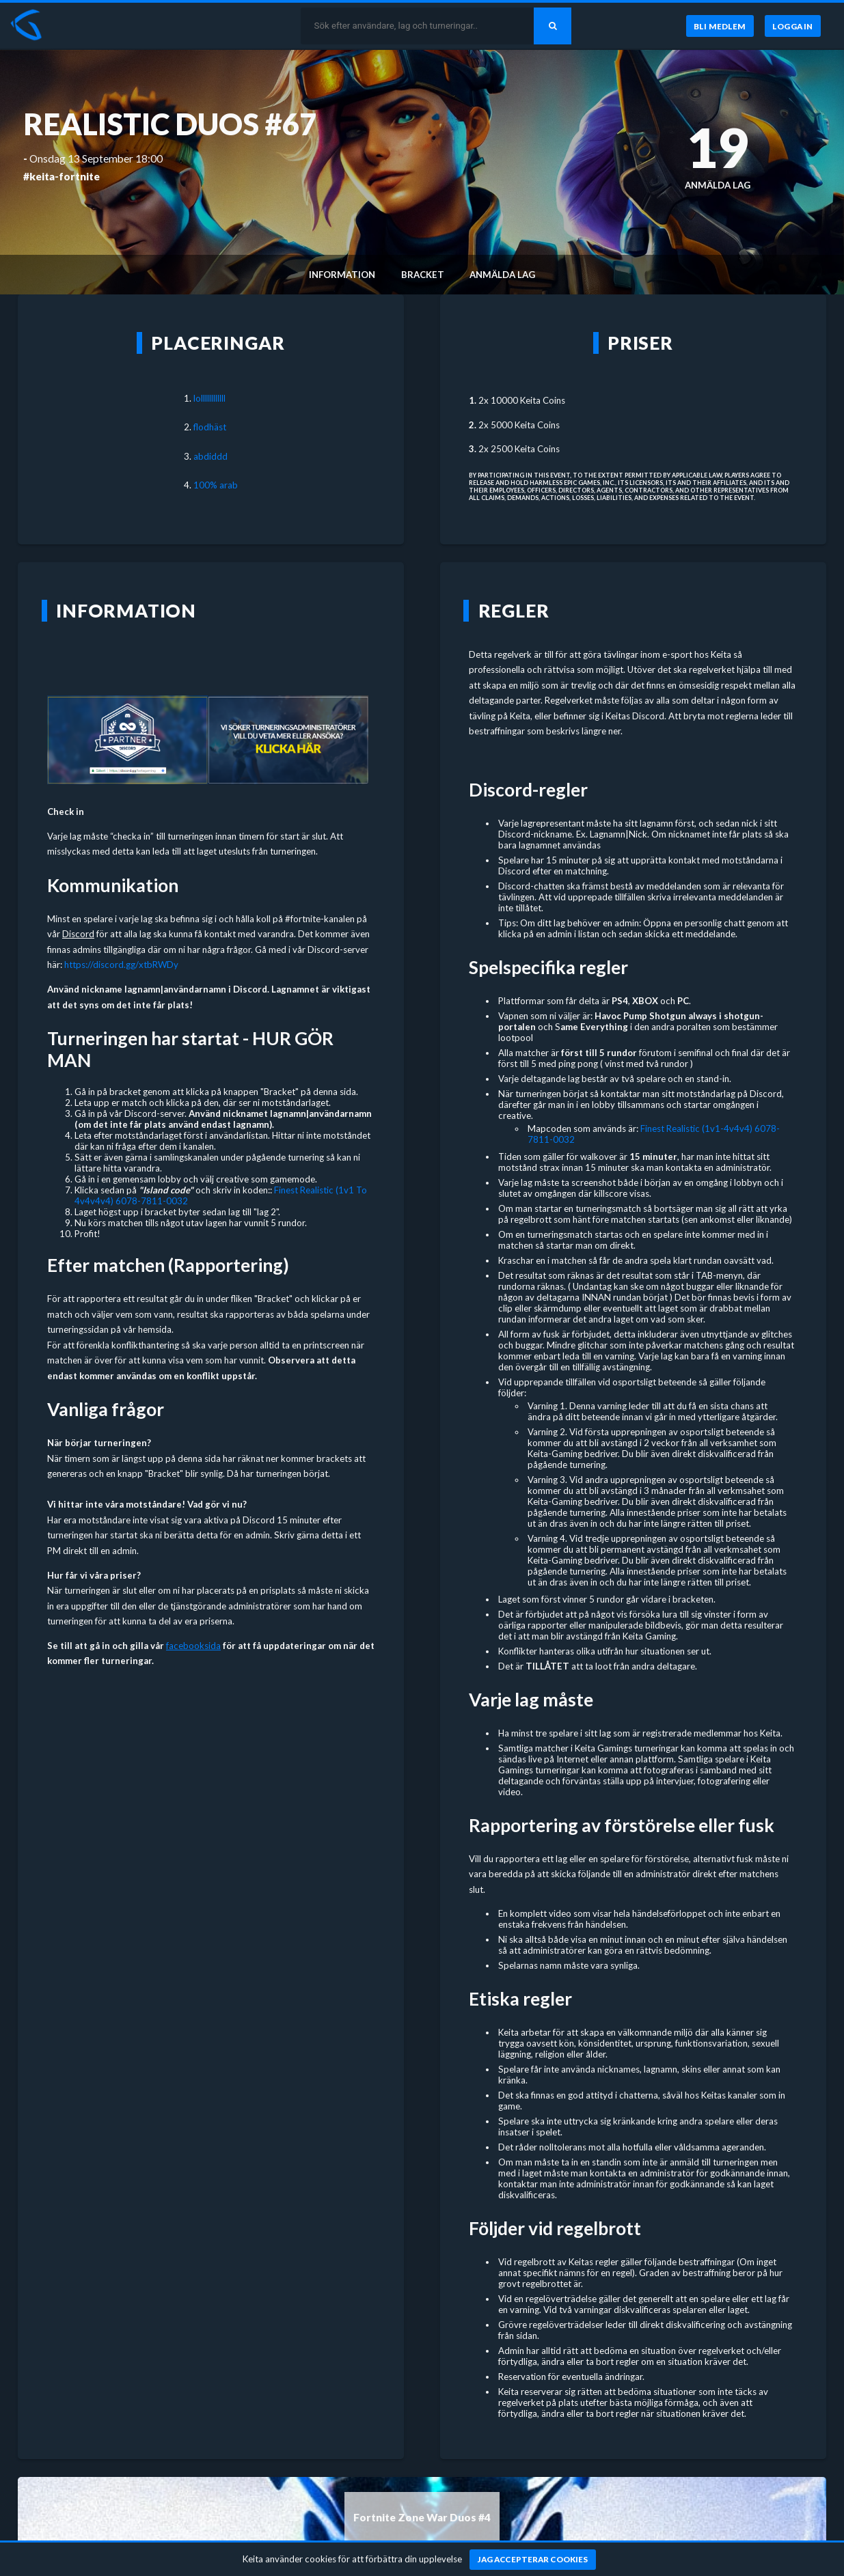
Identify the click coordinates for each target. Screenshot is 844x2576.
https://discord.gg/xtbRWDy (121, 964)
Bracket (422, 274)
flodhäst (209, 426)
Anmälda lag (502, 274)
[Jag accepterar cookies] (532, 2559)
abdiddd (210, 456)
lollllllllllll (209, 398)
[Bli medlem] (719, 26)
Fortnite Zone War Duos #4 (422, 2517)
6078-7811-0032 (151, 1200)
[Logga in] (793, 26)
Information (342, 274)
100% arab (215, 485)
